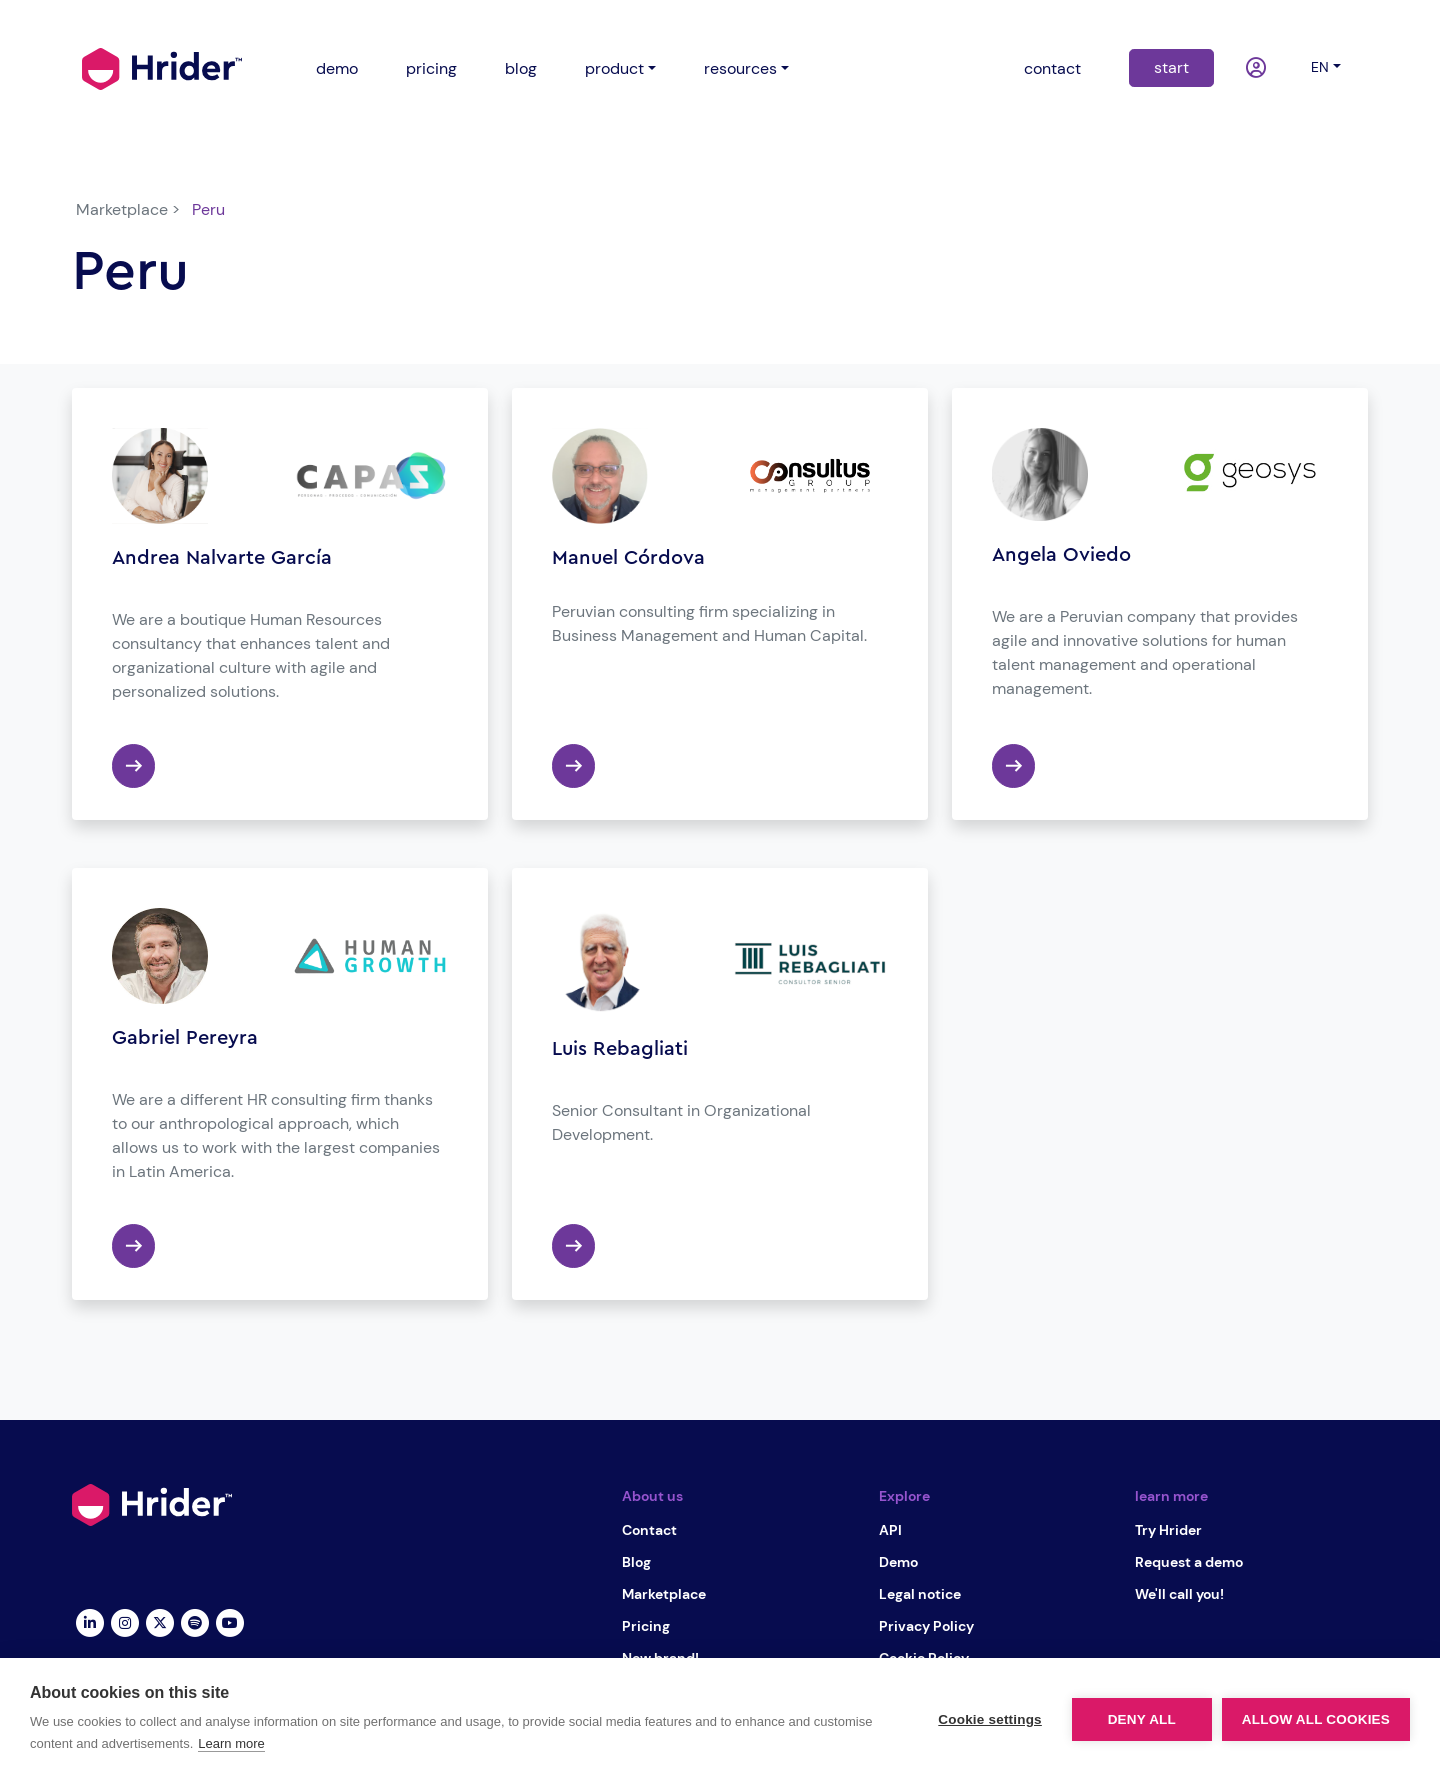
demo (337, 68)
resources (740, 68)
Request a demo (1189, 1562)
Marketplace (664, 1594)
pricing (431, 68)
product (614, 68)
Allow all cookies (1316, 1719)
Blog (636, 1562)
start (1171, 67)
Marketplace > (128, 209)
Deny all (1142, 1719)
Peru (208, 209)
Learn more (231, 1743)
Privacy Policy (926, 1626)
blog (521, 68)
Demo (898, 1562)
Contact (649, 1530)
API (890, 1530)
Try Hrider (1168, 1530)
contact (1052, 68)
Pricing (646, 1626)
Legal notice (920, 1594)
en (1320, 67)
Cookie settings (990, 1719)
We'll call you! (1179, 1594)
